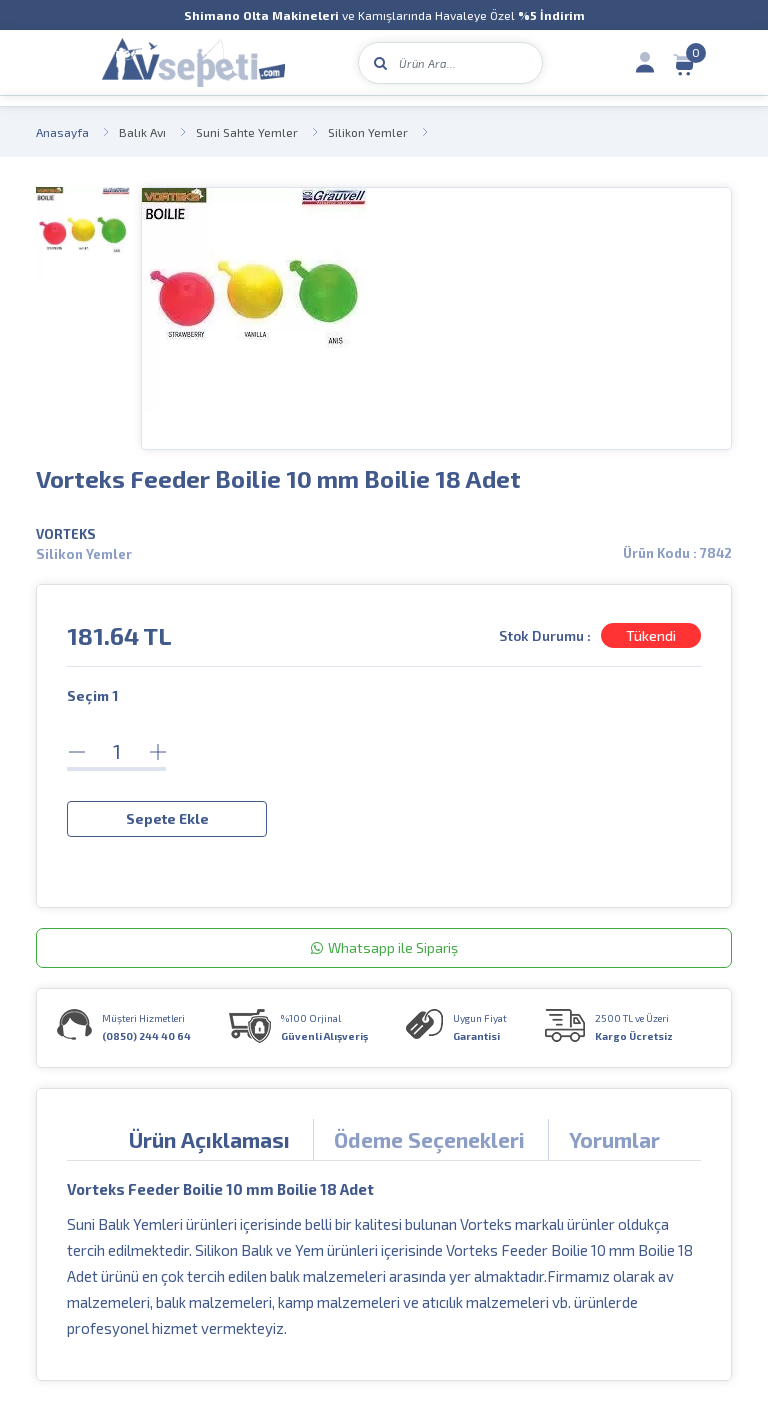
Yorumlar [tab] (614, 1139)
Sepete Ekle (167, 818)
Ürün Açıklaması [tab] (209, 1139)
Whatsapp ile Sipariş (384, 947)
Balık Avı (142, 132)
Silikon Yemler (368, 132)
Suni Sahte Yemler (247, 132)
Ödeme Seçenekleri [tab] (429, 1139)
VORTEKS (66, 534)
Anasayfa (62, 132)
